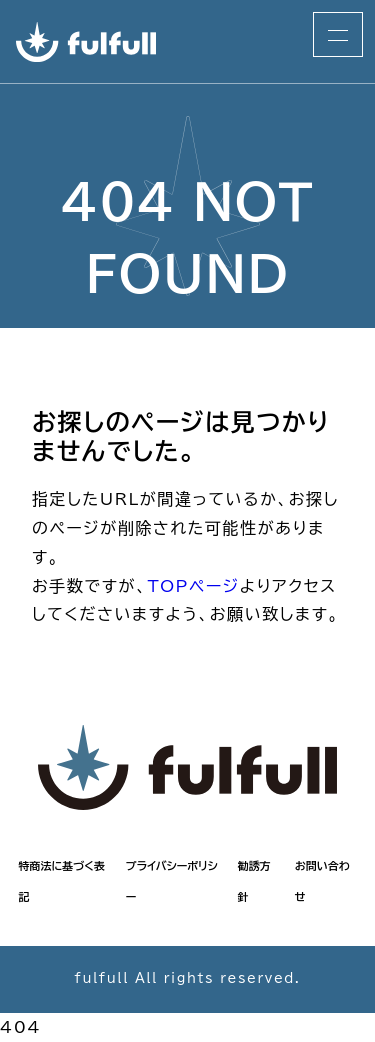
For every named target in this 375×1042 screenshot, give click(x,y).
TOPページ (193, 586)
